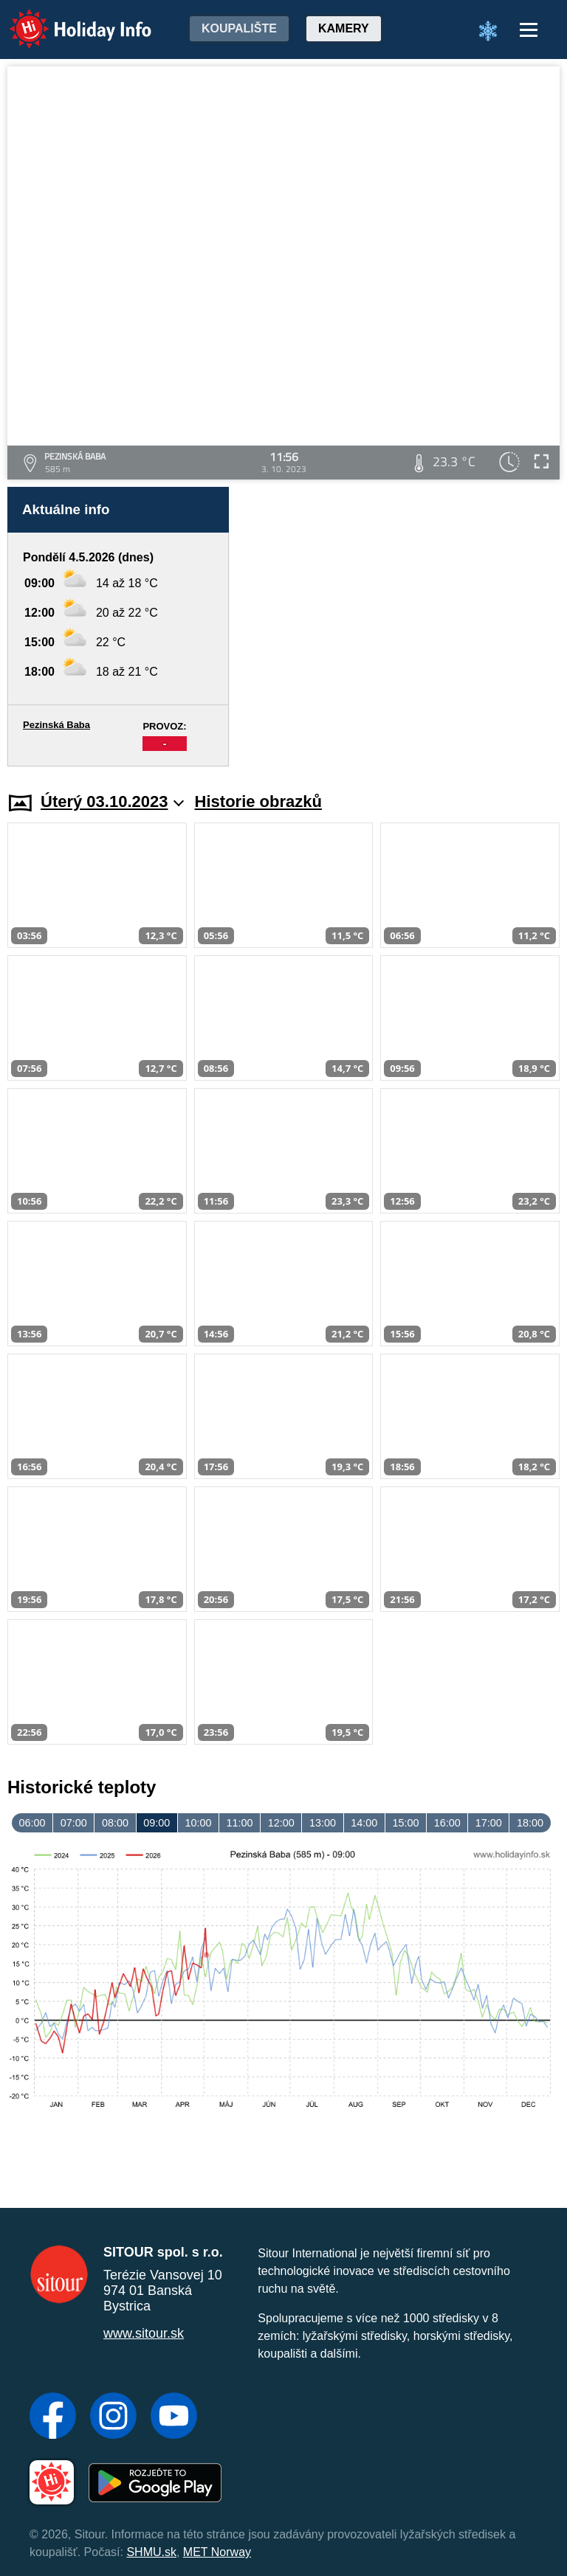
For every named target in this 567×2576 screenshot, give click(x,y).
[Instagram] (113, 2417)
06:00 (32, 1823)
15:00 (405, 1823)
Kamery (343, 28)
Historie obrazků (258, 801)
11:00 (240, 1823)
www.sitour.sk (143, 2333)
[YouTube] (174, 2417)
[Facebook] (53, 2417)
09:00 (156, 1823)
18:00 (530, 1823)
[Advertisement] (402, 626)
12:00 (281, 1823)
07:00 (74, 1823)
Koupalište (239, 28)
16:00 (447, 1823)
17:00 (488, 1823)
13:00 (322, 1823)
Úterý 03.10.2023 (113, 801)
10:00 (198, 1823)
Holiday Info (66, 18)
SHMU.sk (151, 2552)
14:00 (364, 1823)
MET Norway (217, 2552)
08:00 (115, 1823)
